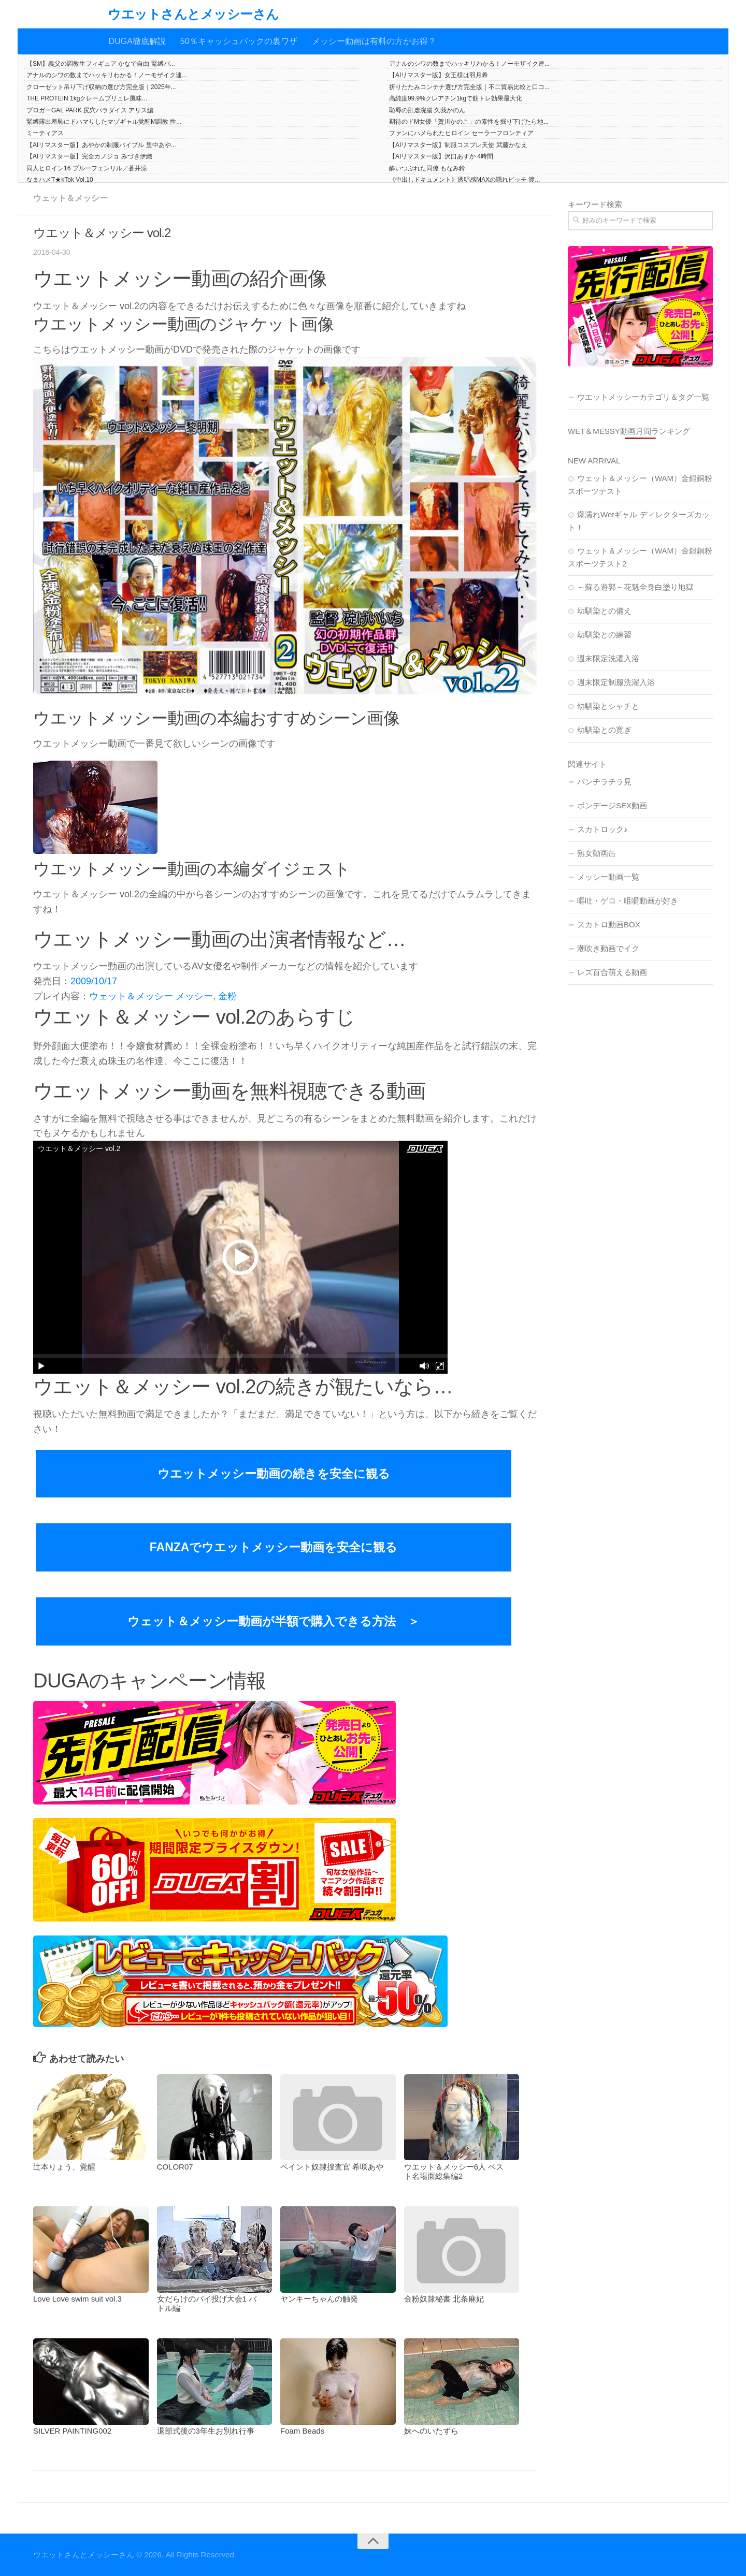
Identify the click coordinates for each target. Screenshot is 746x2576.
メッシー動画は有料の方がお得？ (374, 41)
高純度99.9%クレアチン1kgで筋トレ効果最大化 (455, 98)
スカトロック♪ (602, 829)
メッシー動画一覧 (608, 876)
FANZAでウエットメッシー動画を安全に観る (274, 1547)
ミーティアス (45, 133)
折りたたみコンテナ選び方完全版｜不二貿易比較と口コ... (469, 87)
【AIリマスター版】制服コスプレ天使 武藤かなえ (458, 145)
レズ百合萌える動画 (612, 972)
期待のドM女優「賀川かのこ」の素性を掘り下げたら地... (469, 121)
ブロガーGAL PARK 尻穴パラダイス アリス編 (89, 110)
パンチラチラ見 (604, 781)
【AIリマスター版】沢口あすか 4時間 (441, 156)
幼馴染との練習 (604, 634)
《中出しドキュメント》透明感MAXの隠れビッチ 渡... (464, 179)
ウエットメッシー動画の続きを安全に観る (273, 1473)
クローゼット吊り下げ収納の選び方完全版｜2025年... (101, 87)
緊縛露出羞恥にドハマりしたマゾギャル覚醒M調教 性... (103, 121)
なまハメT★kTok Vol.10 (59, 179)
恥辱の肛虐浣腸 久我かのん (427, 110)
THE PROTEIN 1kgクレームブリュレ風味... (86, 98)
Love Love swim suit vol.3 (77, 2298)
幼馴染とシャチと (608, 706)
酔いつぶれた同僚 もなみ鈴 (427, 168)
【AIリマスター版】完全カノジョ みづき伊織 (89, 156)
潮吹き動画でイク (608, 948)
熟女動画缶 (596, 853)
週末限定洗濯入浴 (608, 658)
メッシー (194, 996)
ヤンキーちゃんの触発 (319, 2298)
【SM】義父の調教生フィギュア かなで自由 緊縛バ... (100, 63)
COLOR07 (175, 2166)
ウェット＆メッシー (70, 198)
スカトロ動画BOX (608, 924)
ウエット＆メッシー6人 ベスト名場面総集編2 (454, 2171)
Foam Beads (302, 2430)
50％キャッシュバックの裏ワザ (238, 41)
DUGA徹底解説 (137, 41)
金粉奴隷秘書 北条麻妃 (444, 2298)
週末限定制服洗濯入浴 (616, 682)
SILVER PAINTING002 (72, 2430)
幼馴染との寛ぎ (604, 729)
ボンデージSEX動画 (612, 805)
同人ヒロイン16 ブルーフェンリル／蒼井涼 (86, 168)
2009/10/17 (93, 981)
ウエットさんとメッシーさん (193, 14)
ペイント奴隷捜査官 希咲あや (331, 2166)
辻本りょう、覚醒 (64, 2166)
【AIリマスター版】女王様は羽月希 (438, 75)
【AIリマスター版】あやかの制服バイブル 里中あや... (101, 145)
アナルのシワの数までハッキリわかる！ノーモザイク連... (469, 63)
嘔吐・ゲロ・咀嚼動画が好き (627, 900)
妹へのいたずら (431, 2430)
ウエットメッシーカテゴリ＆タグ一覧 (643, 396)
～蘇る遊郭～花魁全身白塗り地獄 (635, 587)
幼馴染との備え (604, 610)
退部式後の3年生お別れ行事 (205, 2430)
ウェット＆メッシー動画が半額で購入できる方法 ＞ (273, 1621)
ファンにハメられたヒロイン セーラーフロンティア (461, 133)
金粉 (227, 996)
